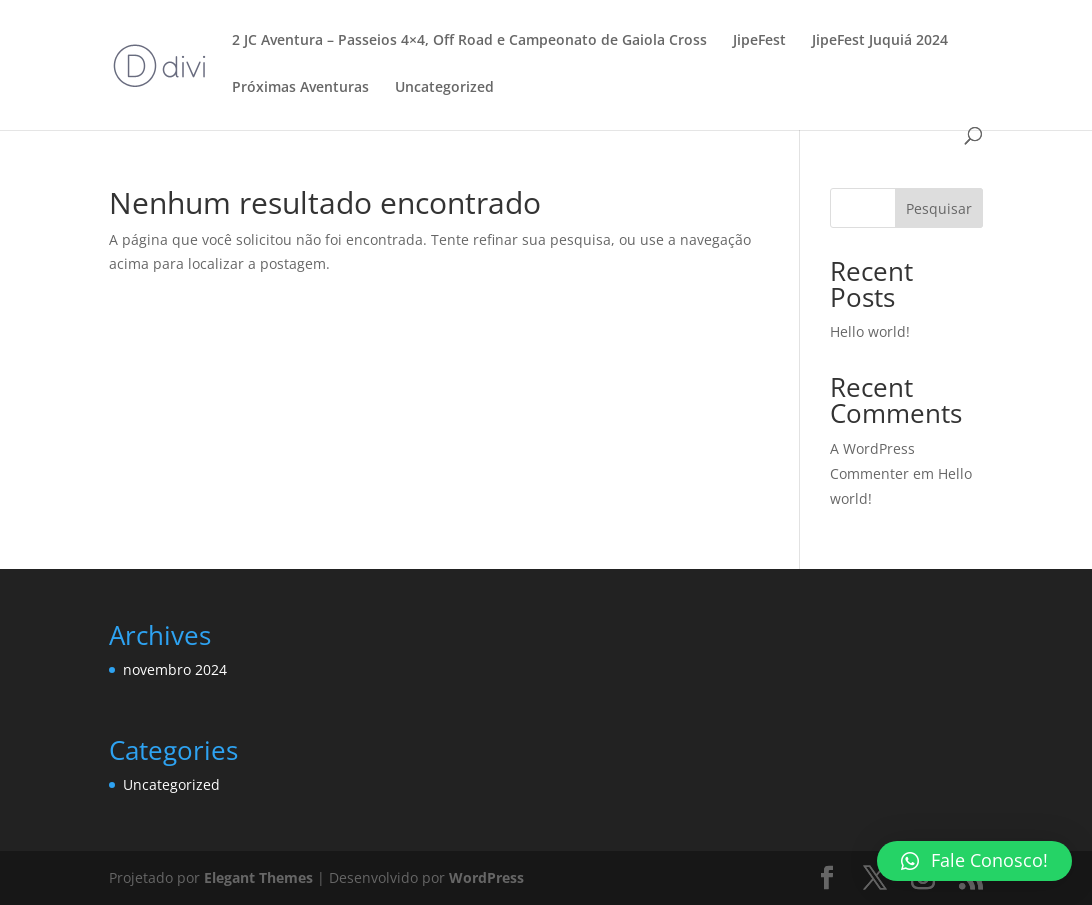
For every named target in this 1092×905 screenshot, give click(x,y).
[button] (974, 861)
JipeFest (759, 41)
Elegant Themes (258, 877)
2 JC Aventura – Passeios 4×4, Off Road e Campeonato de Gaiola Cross (469, 41)
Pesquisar (939, 208)
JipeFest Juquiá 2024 (880, 41)
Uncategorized (444, 88)
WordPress (486, 877)
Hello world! (870, 331)
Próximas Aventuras (300, 88)
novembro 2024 (175, 669)
